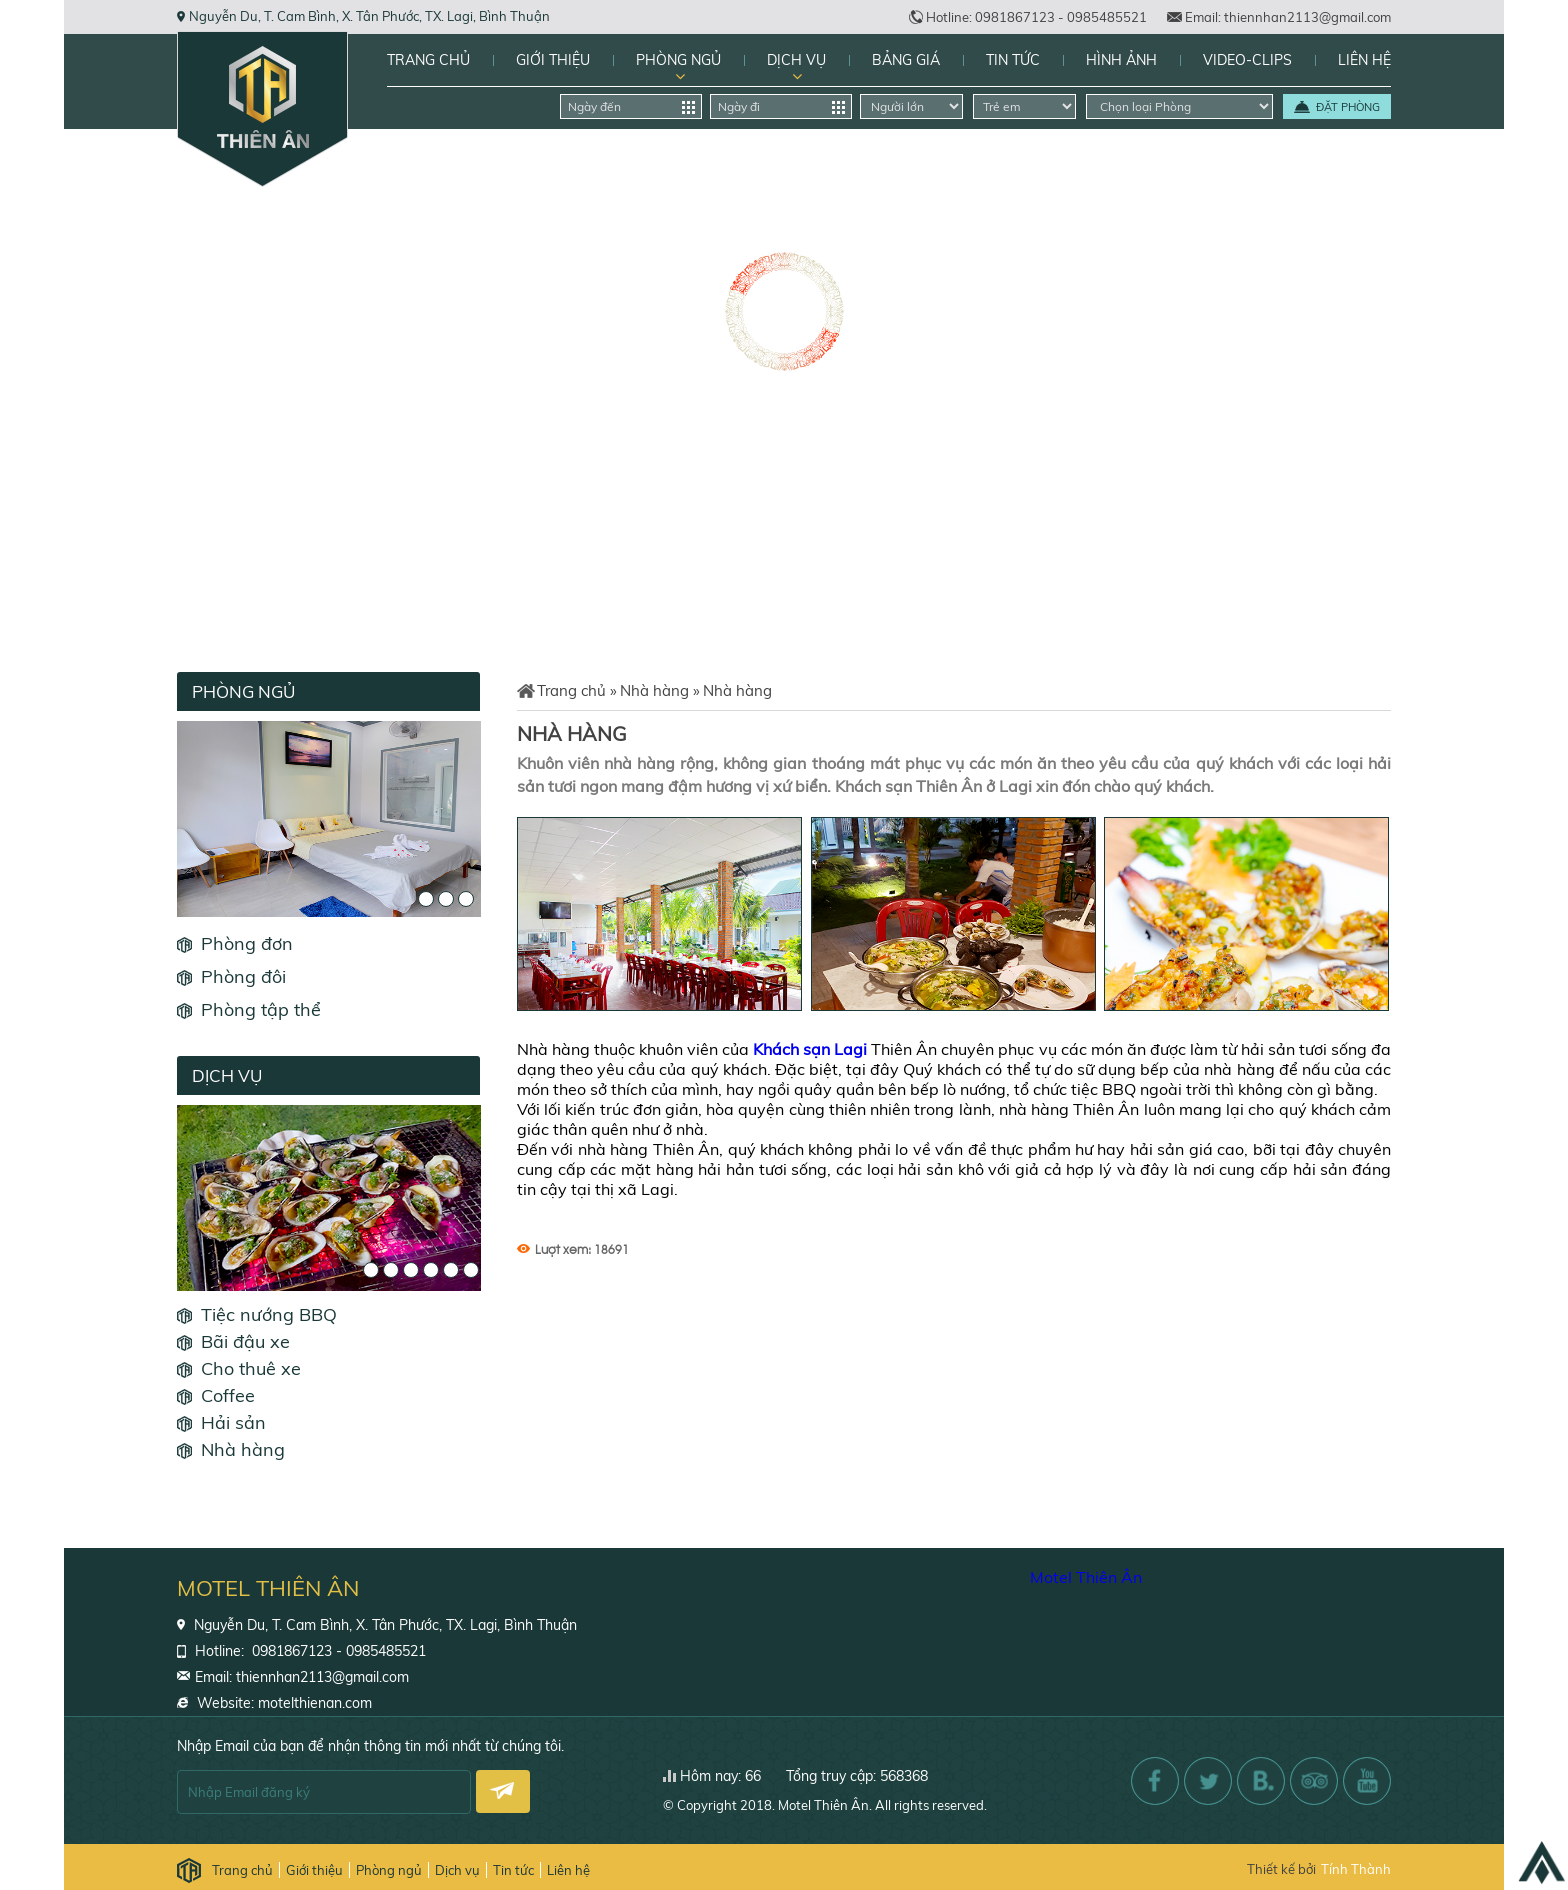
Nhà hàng (243, 1449)
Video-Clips (1247, 60)
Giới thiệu (553, 60)
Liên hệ (1364, 60)
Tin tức (1013, 60)
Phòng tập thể (261, 1009)
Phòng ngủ (678, 60)
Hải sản (233, 1422)
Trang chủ (428, 60)
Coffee (228, 1395)
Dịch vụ (796, 60)
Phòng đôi (243, 976)
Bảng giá (906, 60)
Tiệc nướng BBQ (269, 1314)
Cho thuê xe (251, 1368)
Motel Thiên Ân (1086, 1577)
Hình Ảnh (1121, 60)
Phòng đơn (247, 943)
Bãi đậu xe (245, 1341)
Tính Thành (1356, 1869)
